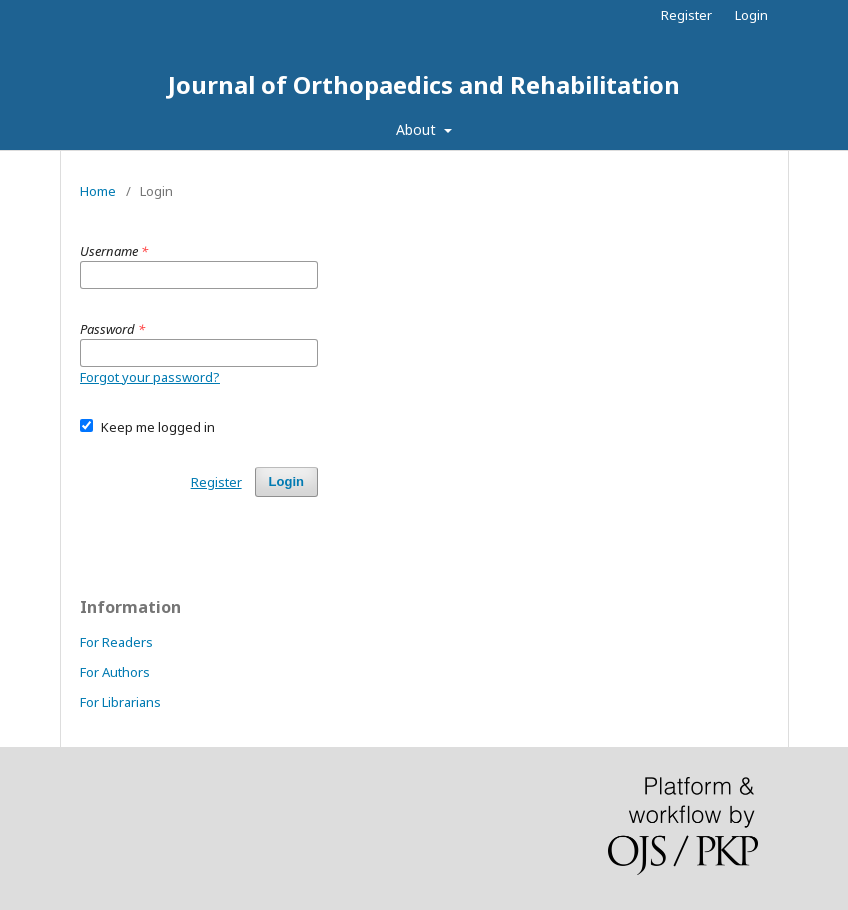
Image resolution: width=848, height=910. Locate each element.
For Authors (115, 672)
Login (751, 15)
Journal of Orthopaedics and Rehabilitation (424, 84)
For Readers (116, 642)
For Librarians (120, 702)
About (418, 129)
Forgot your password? (150, 377)
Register (686, 15)
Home (98, 191)
